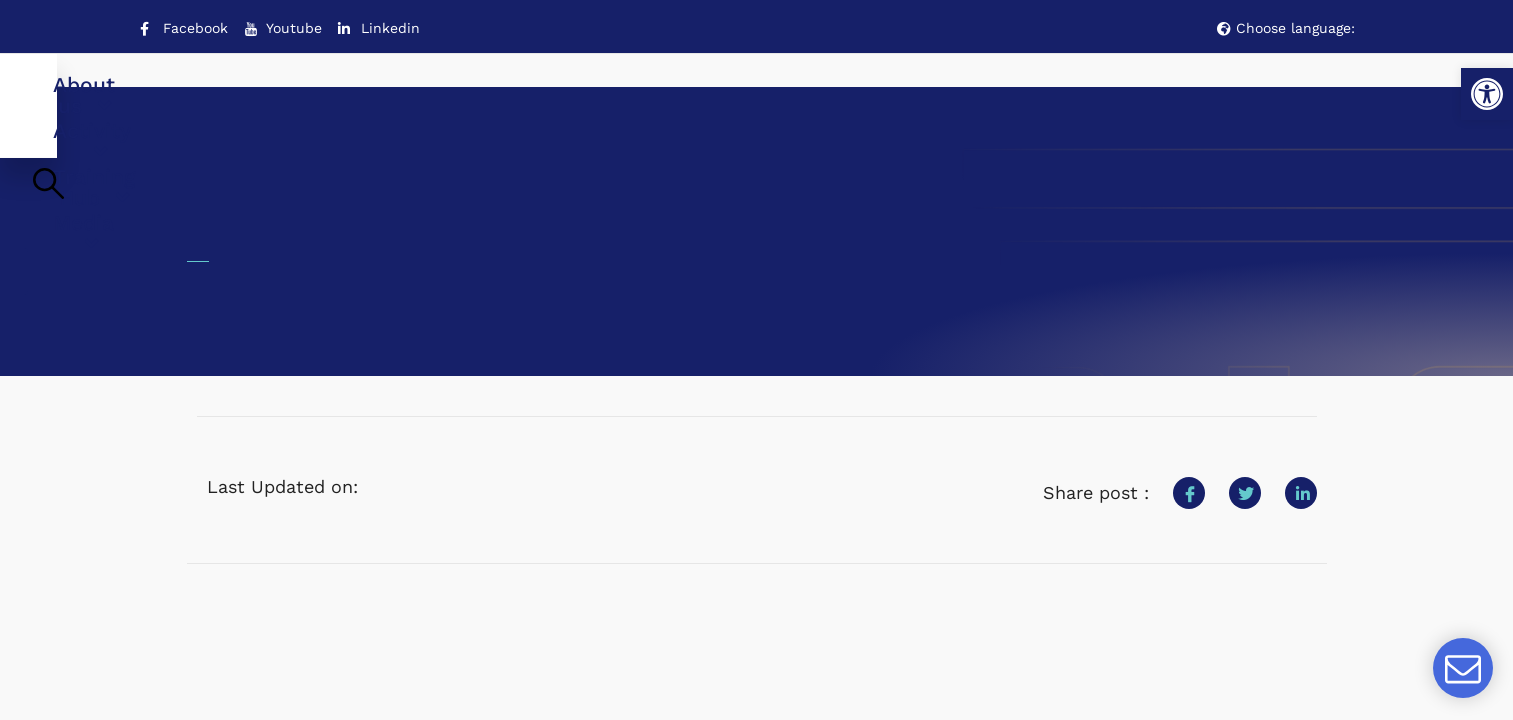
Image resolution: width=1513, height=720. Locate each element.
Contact (1225, 100)
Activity (637, 100)
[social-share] (1189, 477)
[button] (1487, 94)
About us (473, 100)
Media (995, 100)
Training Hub (820, 100)
